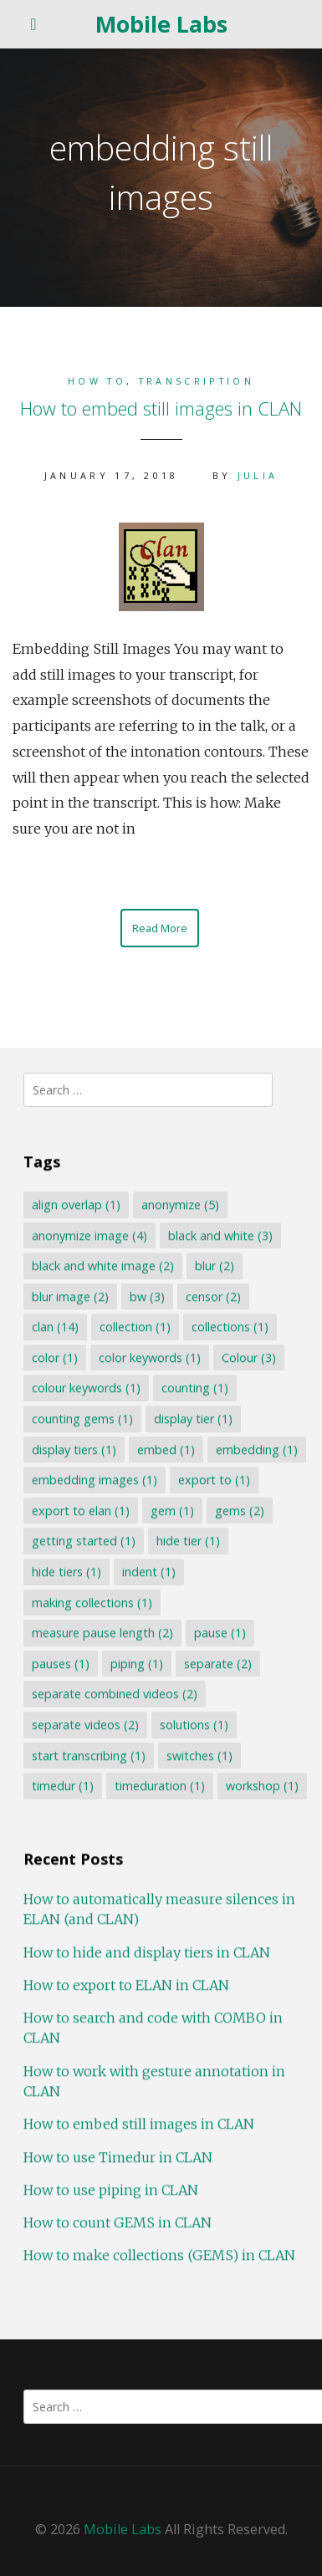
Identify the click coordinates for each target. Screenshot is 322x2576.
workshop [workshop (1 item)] (262, 1785)
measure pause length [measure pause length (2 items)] (102, 1632)
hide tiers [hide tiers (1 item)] (66, 1571)
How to (97, 381)
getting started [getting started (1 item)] (83, 1540)
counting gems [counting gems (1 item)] (82, 1418)
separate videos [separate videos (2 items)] (85, 1724)
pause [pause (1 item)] (220, 1632)
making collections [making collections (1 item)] (92, 1601)
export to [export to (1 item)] (214, 1479)
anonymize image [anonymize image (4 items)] (89, 1234)
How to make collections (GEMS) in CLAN (159, 2255)
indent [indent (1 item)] (149, 1571)
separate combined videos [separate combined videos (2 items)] (114, 1693)
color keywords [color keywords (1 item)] (150, 1357)
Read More (159, 928)
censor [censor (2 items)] (213, 1295)
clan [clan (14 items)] (55, 1326)
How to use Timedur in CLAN (117, 2156)
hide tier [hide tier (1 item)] (188, 1540)
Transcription (196, 381)
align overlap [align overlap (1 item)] (76, 1203)
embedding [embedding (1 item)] (257, 1448)
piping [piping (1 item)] (136, 1663)
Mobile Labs (161, 23)
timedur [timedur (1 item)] (63, 1785)
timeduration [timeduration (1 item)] (160, 1785)
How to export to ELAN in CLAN (126, 1984)
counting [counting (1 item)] (194, 1387)
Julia (258, 475)
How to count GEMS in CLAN (117, 2222)
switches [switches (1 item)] (199, 1754)
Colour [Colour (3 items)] (249, 1357)
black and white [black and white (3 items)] (220, 1234)
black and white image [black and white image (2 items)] (103, 1265)
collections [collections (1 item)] (230, 1326)
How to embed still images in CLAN (161, 408)
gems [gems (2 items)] (239, 1510)
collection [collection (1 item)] (135, 1326)
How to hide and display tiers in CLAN (146, 1951)
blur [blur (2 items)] (214, 1265)
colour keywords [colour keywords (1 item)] (86, 1387)
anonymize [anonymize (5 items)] (180, 1203)
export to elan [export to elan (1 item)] (81, 1510)
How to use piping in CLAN (110, 2189)
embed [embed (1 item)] (166, 1448)
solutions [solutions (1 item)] (194, 1724)
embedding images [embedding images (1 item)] (94, 1479)
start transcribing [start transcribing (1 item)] (89, 1754)
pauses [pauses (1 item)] (60, 1663)
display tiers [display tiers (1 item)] (74, 1448)
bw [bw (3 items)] (147, 1295)
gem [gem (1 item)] (172, 1510)
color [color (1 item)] (55, 1357)
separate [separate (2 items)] (218, 1663)
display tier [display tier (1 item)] (193, 1418)
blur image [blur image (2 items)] (70, 1295)
